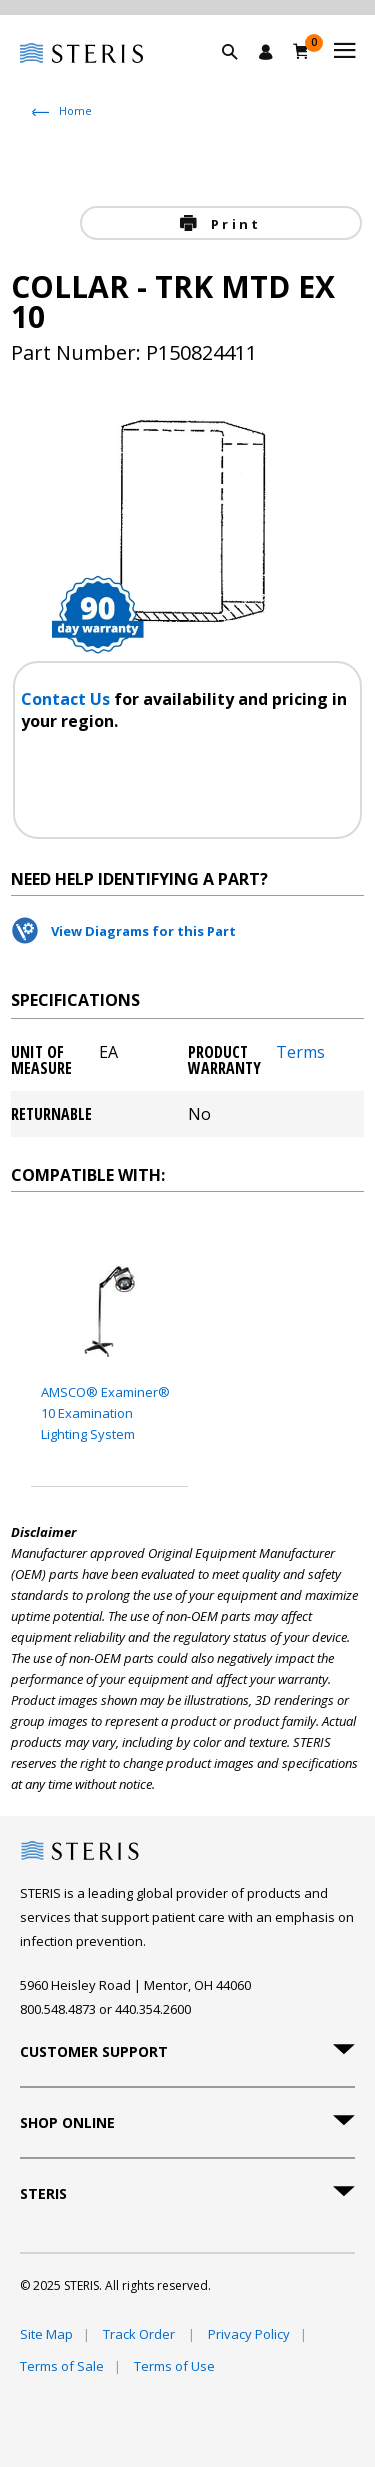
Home (75, 110)
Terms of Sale (62, 2366)
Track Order (140, 2334)
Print (233, 224)
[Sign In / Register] (266, 52)
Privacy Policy (249, 2334)
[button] (240, 75)
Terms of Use (174, 2366)
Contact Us (67, 699)
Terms (300, 1053)
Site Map (46, 2334)
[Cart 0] (301, 51)
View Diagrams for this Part (143, 931)
